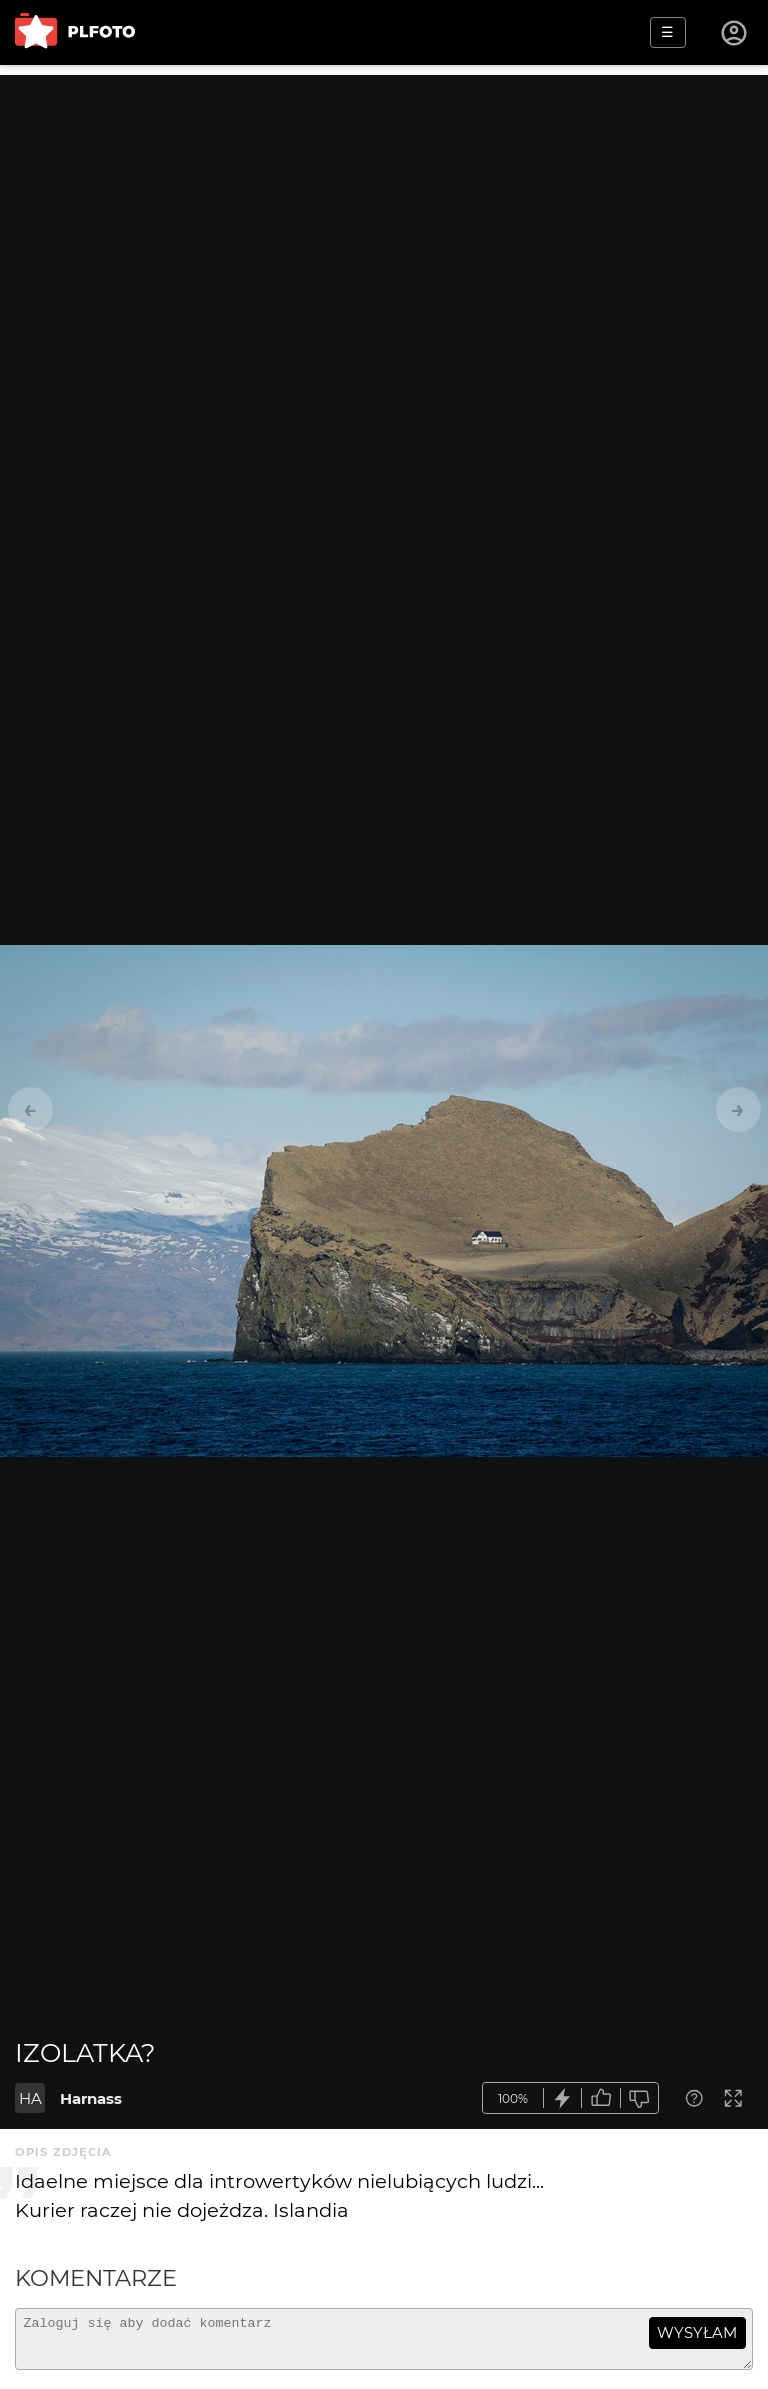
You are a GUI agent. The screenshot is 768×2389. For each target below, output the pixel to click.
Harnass (91, 2098)
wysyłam (697, 2332)
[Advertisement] (384, 215)
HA (30, 2098)
